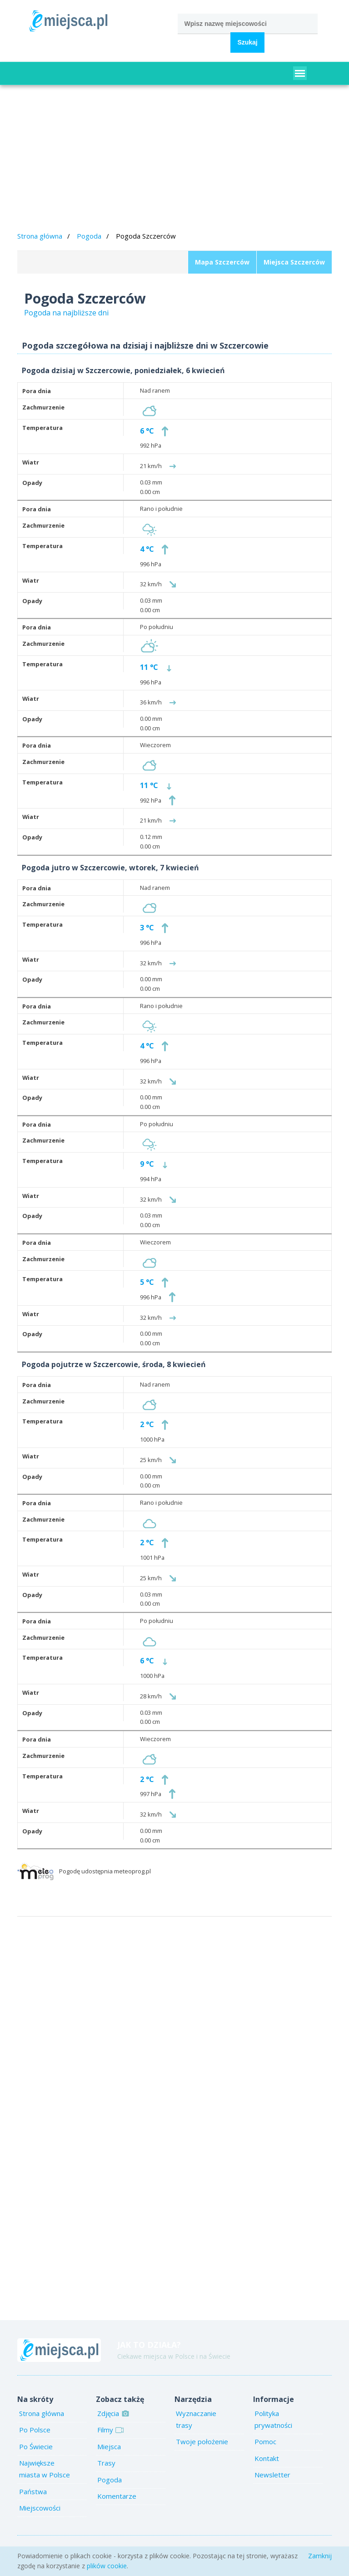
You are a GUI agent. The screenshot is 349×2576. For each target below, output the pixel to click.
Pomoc (265, 2441)
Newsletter (272, 2474)
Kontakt (266, 2458)
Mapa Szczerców (222, 262)
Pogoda (89, 235)
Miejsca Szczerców (294, 262)
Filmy (109, 2429)
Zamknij (320, 2555)
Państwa (33, 2491)
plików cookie (107, 2565)
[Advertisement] (175, 159)
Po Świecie (36, 2446)
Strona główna (39, 235)
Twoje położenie (202, 2441)
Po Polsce (34, 2429)
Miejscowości (39, 2507)
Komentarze (116, 2496)
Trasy (106, 2462)
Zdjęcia (112, 2413)
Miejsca (109, 2446)
